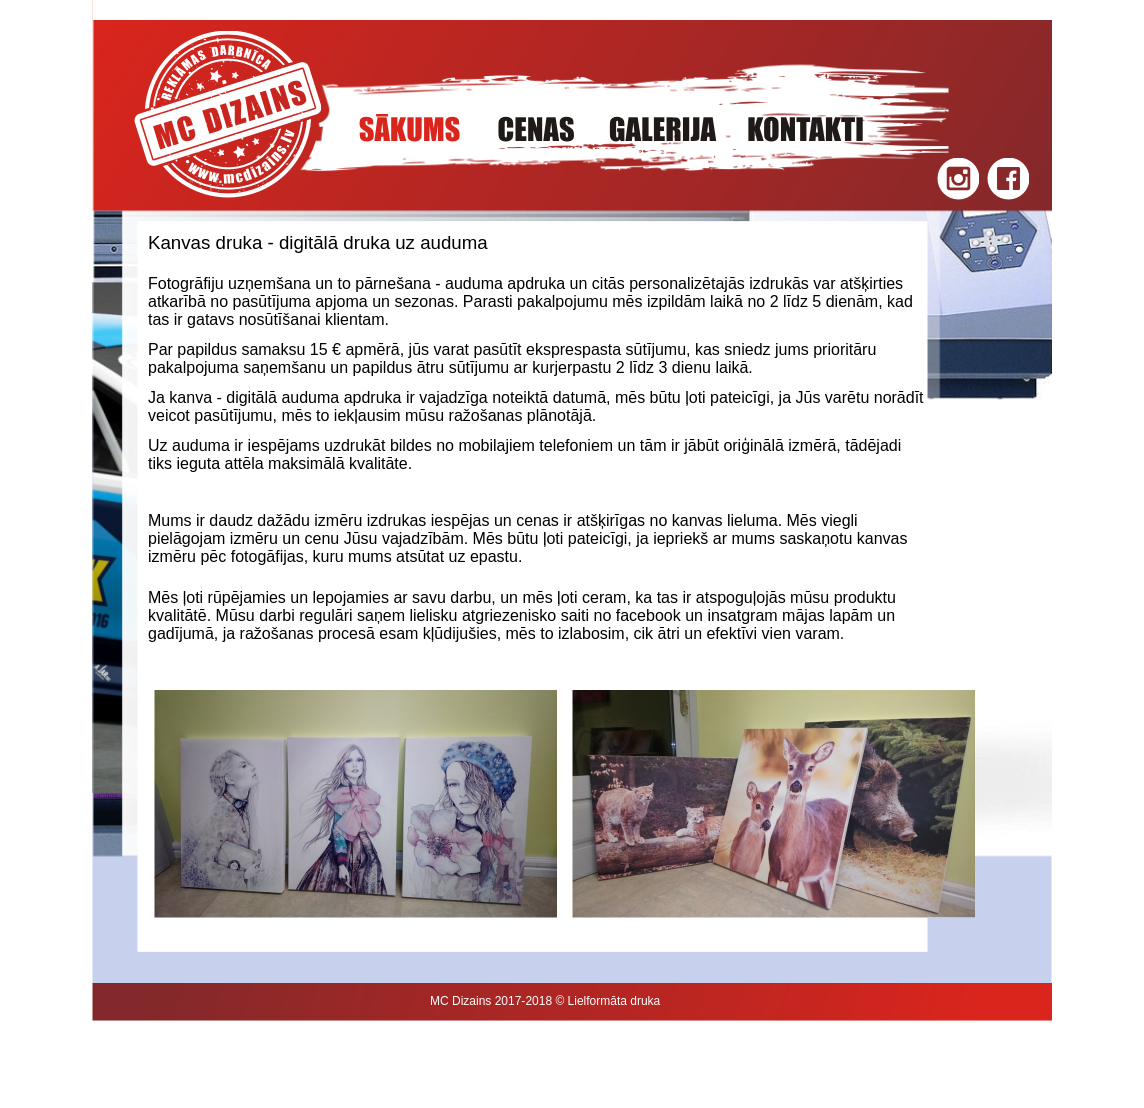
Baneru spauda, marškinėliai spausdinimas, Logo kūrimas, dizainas (386, 1074)
